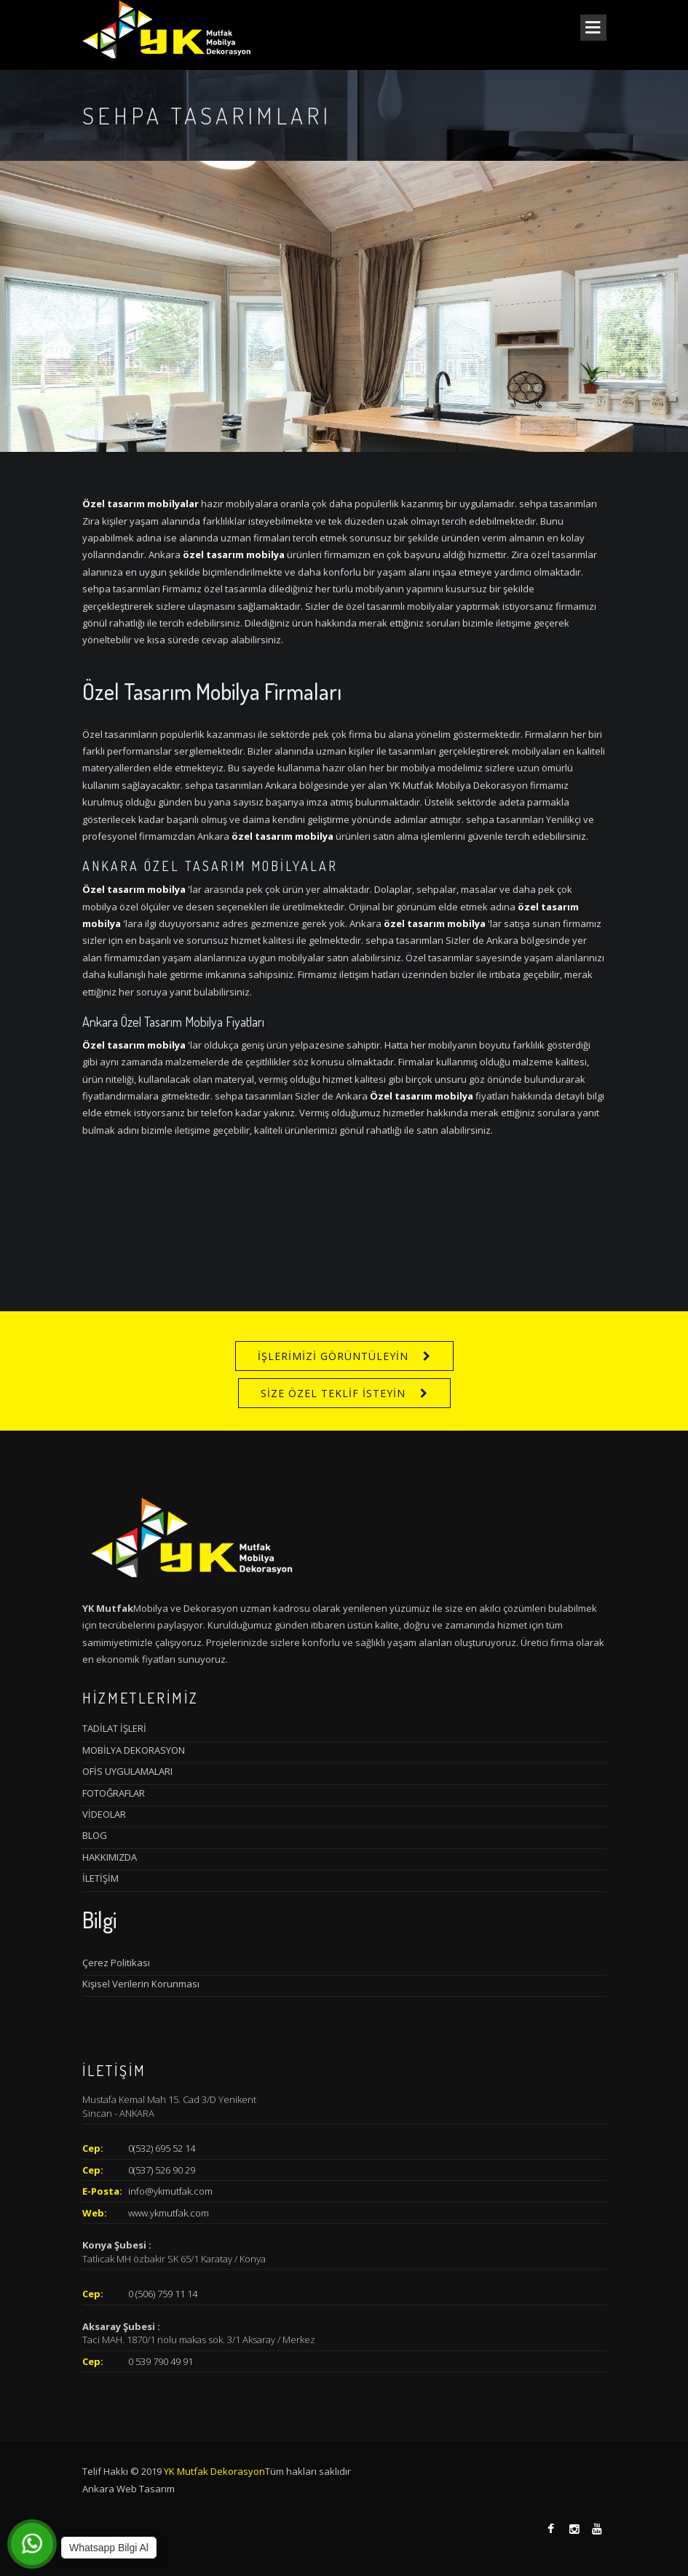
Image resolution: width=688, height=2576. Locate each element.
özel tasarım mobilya (234, 554)
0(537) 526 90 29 (161, 2170)
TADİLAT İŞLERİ (114, 1728)
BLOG (94, 1835)
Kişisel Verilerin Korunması (140, 1983)
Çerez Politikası (116, 1962)
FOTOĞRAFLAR (113, 1793)
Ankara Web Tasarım (128, 2488)
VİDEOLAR (104, 1814)
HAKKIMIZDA (109, 1857)
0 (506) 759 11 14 (162, 2293)
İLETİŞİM (100, 1878)
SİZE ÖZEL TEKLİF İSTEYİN (333, 1393)
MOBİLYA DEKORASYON (133, 1750)
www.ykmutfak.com (168, 2212)
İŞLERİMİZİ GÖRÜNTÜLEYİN (333, 1356)
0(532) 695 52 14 (161, 2148)
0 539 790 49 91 (160, 2361)
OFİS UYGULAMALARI (127, 1771)
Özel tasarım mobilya (134, 889)
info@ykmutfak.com (170, 2191)
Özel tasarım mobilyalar (140, 503)
